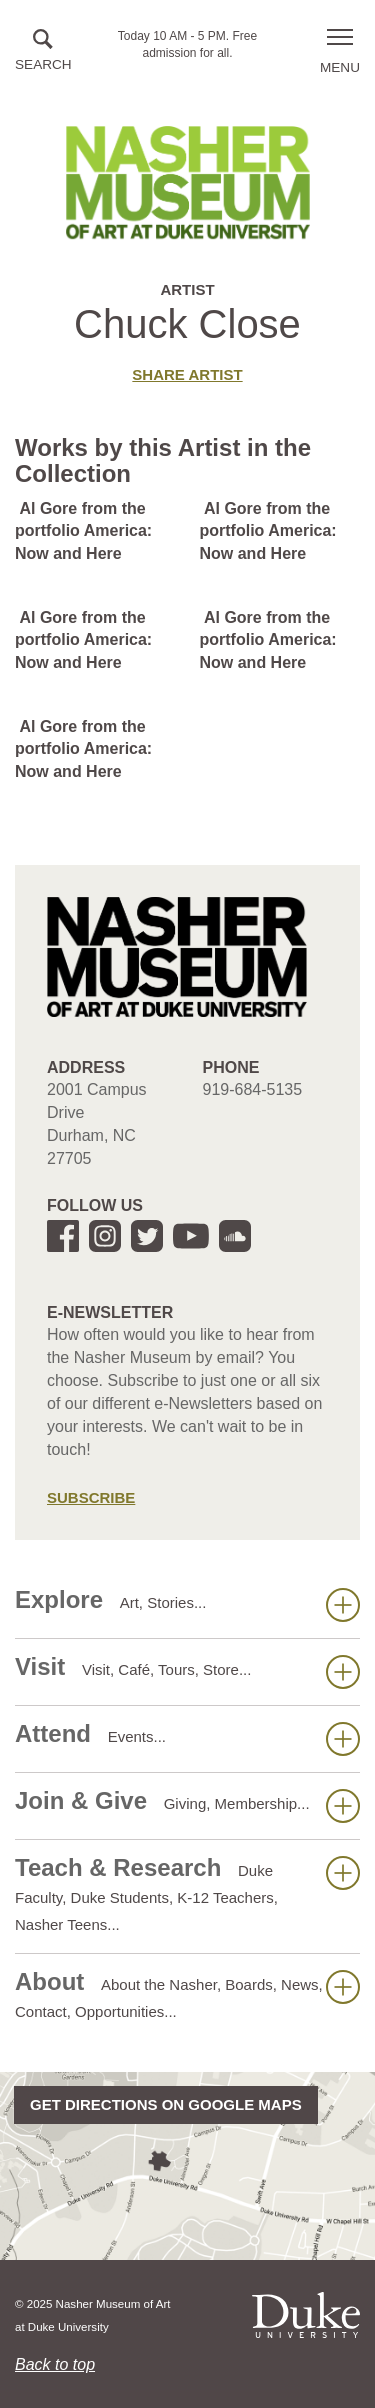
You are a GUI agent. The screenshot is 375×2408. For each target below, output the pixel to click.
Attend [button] (187, 1738)
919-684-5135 (253, 1089)
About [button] (187, 1994)
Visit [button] (187, 1671)
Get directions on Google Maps (166, 2104)
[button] (43, 51)
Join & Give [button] (187, 1805)
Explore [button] (187, 1604)
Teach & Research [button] (187, 1893)
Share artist (187, 374)
